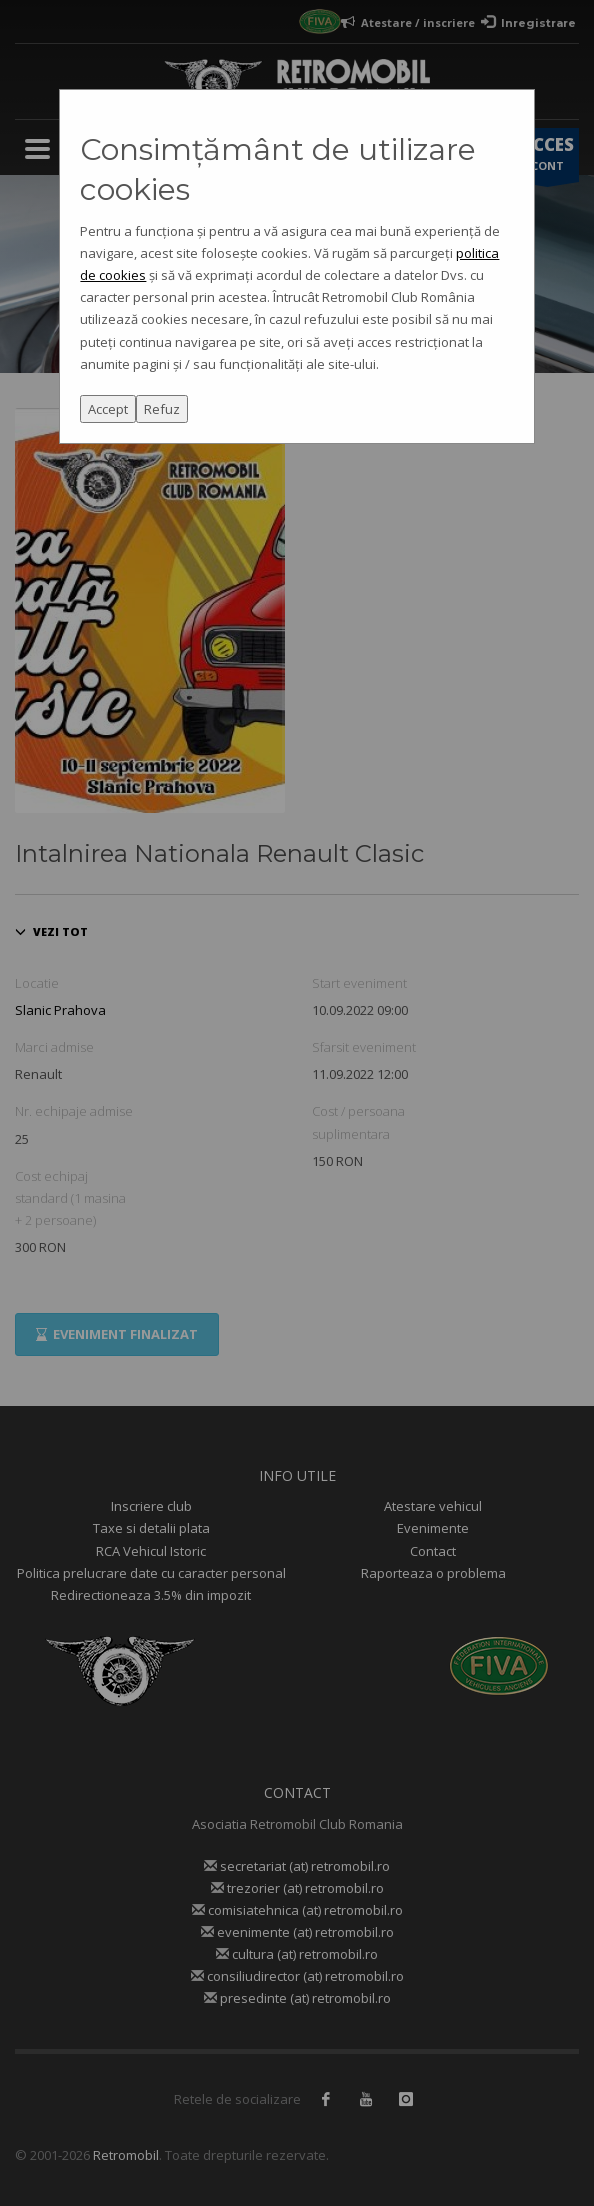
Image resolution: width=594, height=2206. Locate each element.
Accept (108, 409)
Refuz (162, 409)
